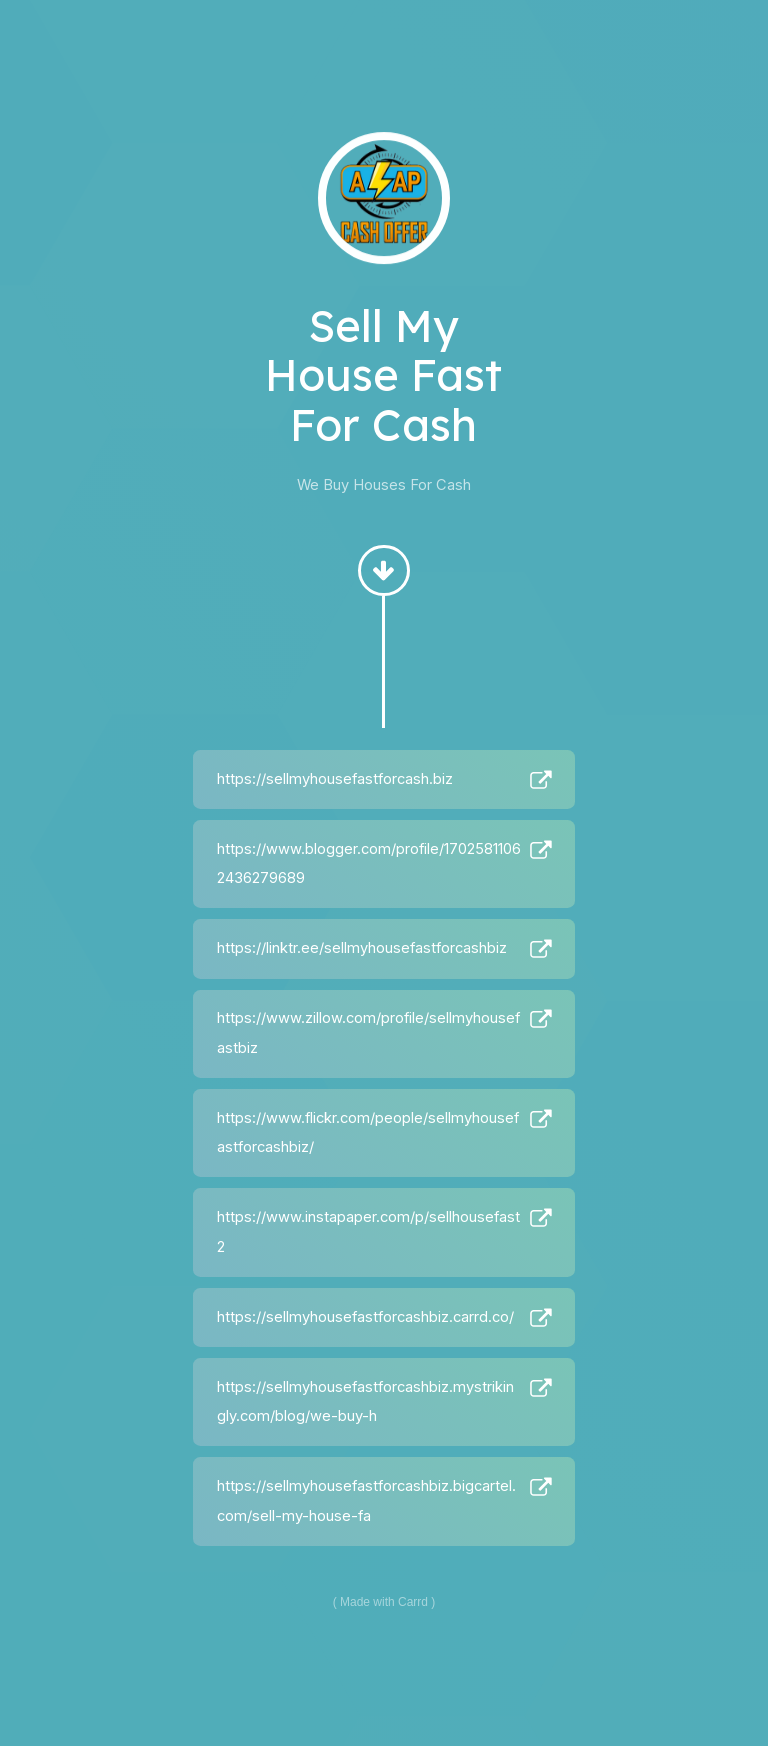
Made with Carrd (384, 1602)
